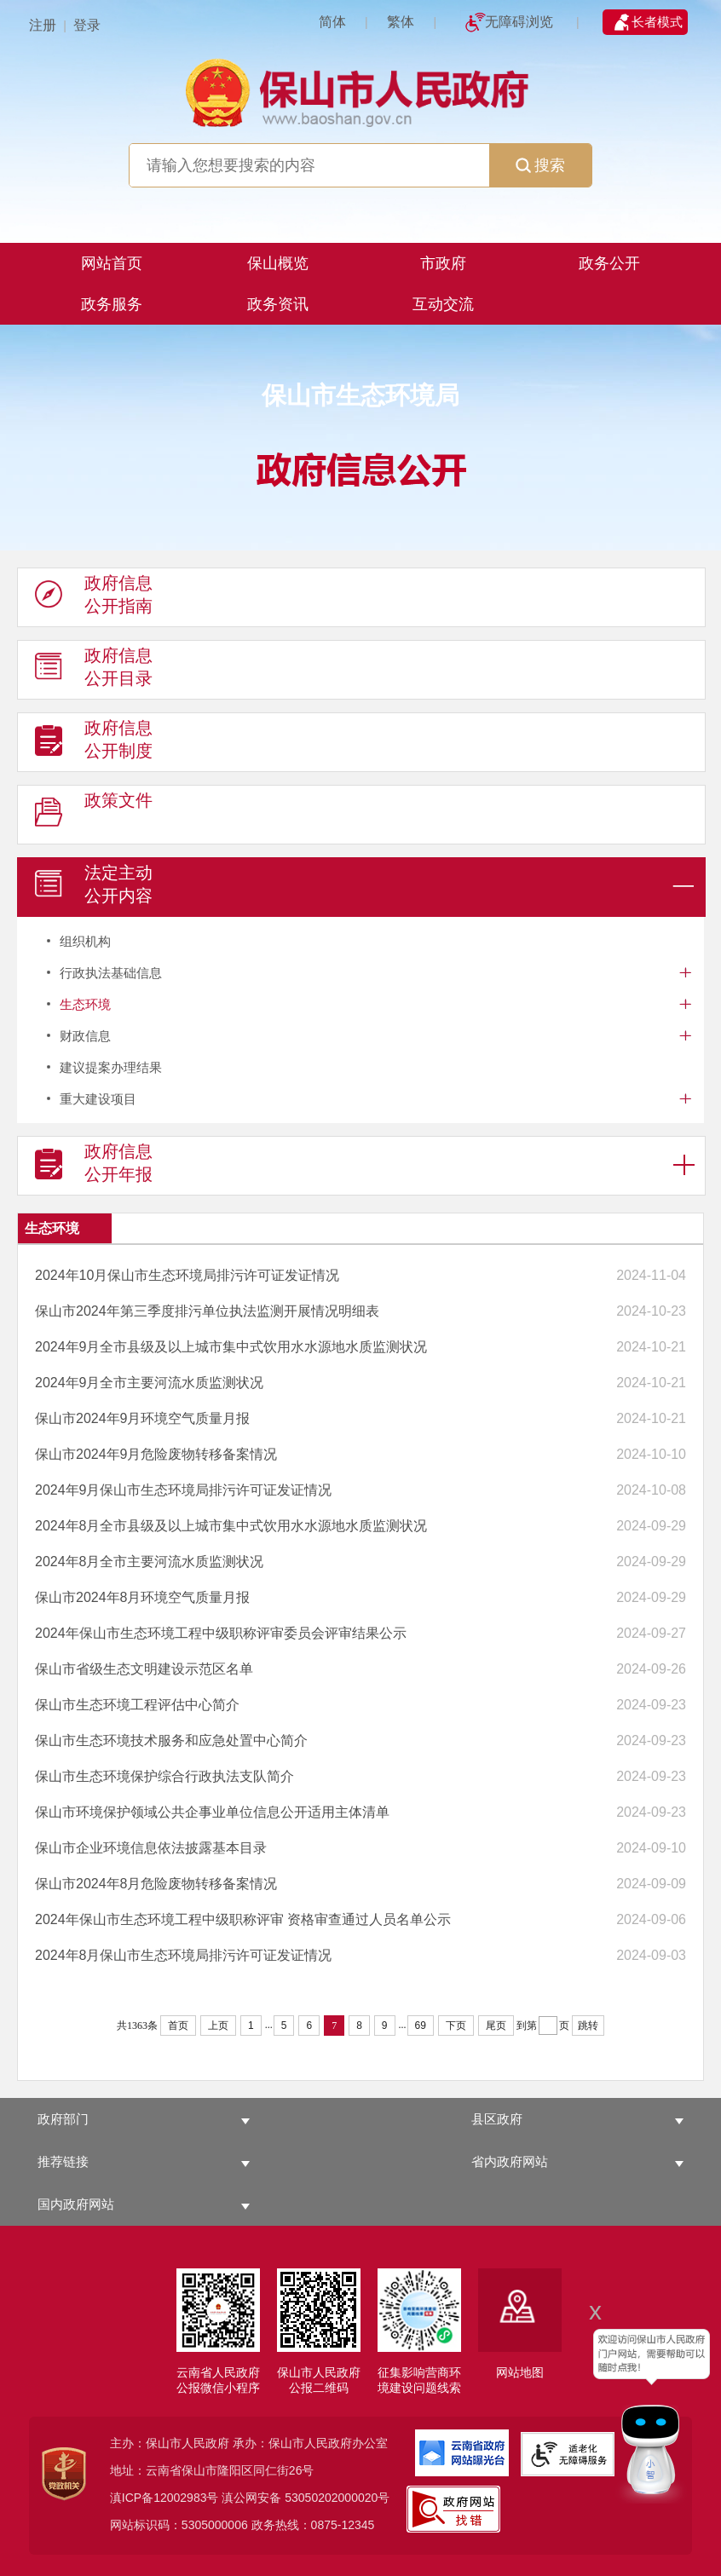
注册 (42, 25)
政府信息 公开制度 (94, 743)
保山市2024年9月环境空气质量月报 (143, 1418)
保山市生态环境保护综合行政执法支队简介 (164, 1776)
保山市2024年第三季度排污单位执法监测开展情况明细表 (207, 1311)
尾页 (496, 2025)
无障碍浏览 (519, 21)
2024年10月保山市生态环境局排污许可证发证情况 (187, 1275)
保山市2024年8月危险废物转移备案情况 (156, 1883)
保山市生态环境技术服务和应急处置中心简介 (171, 1740)
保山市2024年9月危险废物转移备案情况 (156, 1454)
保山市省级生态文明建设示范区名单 (144, 1669)
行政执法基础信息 (111, 972)
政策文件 (94, 815)
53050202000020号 (337, 2497)
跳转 (588, 2025)
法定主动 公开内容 (94, 888)
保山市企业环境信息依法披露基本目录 (151, 1848)
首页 (178, 2025)
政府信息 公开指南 (94, 598)
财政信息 (85, 1036)
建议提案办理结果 (111, 1067)
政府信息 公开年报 (94, 1166)
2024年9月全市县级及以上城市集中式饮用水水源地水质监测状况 (231, 1347)
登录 (87, 25)
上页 (218, 2025)
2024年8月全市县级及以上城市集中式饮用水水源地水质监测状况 (231, 1526)
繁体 (400, 21)
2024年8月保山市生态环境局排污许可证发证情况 (183, 1955)
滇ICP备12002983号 (164, 2497)
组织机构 (85, 941)
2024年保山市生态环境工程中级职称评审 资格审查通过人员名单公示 (243, 1919)
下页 (456, 2025)
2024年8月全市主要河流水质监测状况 (149, 1561)
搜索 (540, 165)
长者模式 (657, 21)
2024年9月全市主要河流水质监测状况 (149, 1382)
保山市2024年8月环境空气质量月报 (143, 1597)
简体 (332, 21)
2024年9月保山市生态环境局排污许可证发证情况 (183, 1490)
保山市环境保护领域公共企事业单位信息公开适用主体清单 (212, 1812)
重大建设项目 (98, 1099)
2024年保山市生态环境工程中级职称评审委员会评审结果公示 (221, 1633)
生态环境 (85, 1004)
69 (420, 2025)
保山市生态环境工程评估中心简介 (137, 1704)
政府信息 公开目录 (94, 670)
